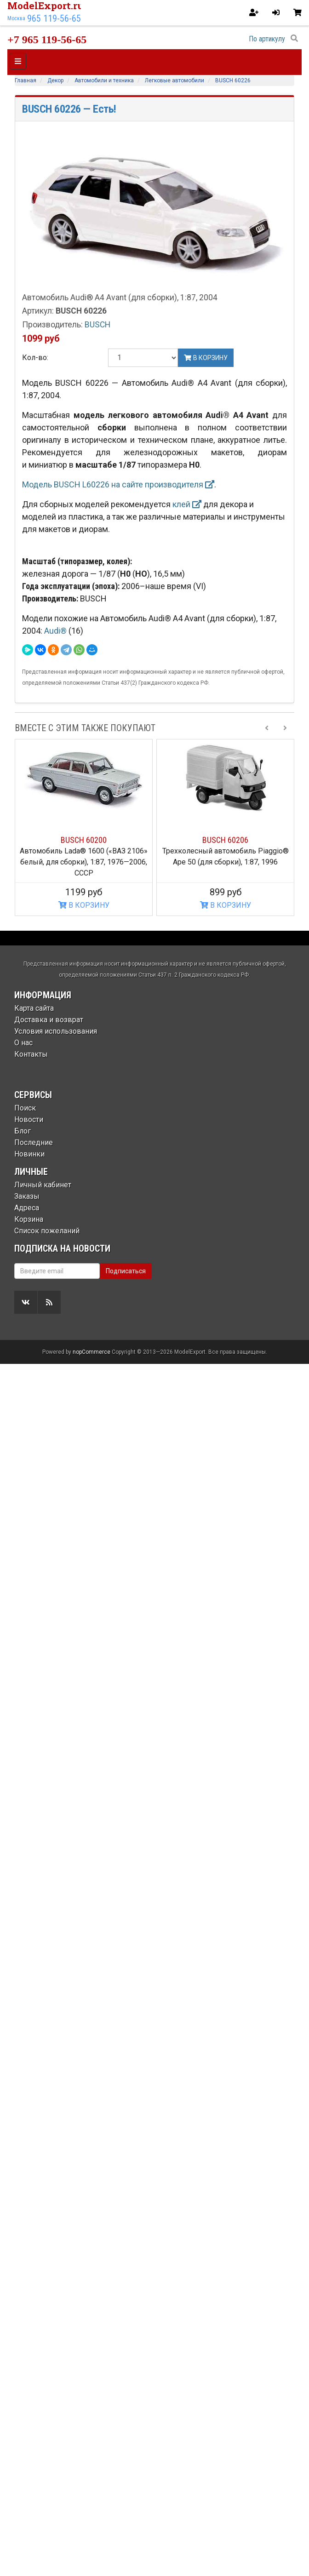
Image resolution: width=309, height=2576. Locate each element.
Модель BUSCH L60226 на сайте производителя (118, 484)
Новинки (29, 1154)
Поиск (25, 1108)
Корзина (28, 1219)
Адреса (26, 1207)
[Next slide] (285, 728)
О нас (23, 1042)
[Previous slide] (267, 728)
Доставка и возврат (48, 1019)
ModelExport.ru (45, 5)
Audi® (56, 630)
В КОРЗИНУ (83, 905)
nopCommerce (91, 2564)
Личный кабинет (42, 1184)
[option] (84, 827)
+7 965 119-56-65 (46, 40)
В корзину (206, 357)
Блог (22, 1131)
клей (186, 504)
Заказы (27, 1196)
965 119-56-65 (54, 18)
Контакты (31, 1054)
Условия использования (55, 1031)
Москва (16, 18)
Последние (33, 1142)
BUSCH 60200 (84, 840)
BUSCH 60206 (225, 840)
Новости (28, 1119)
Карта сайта (34, 1008)
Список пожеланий (47, 1230)
